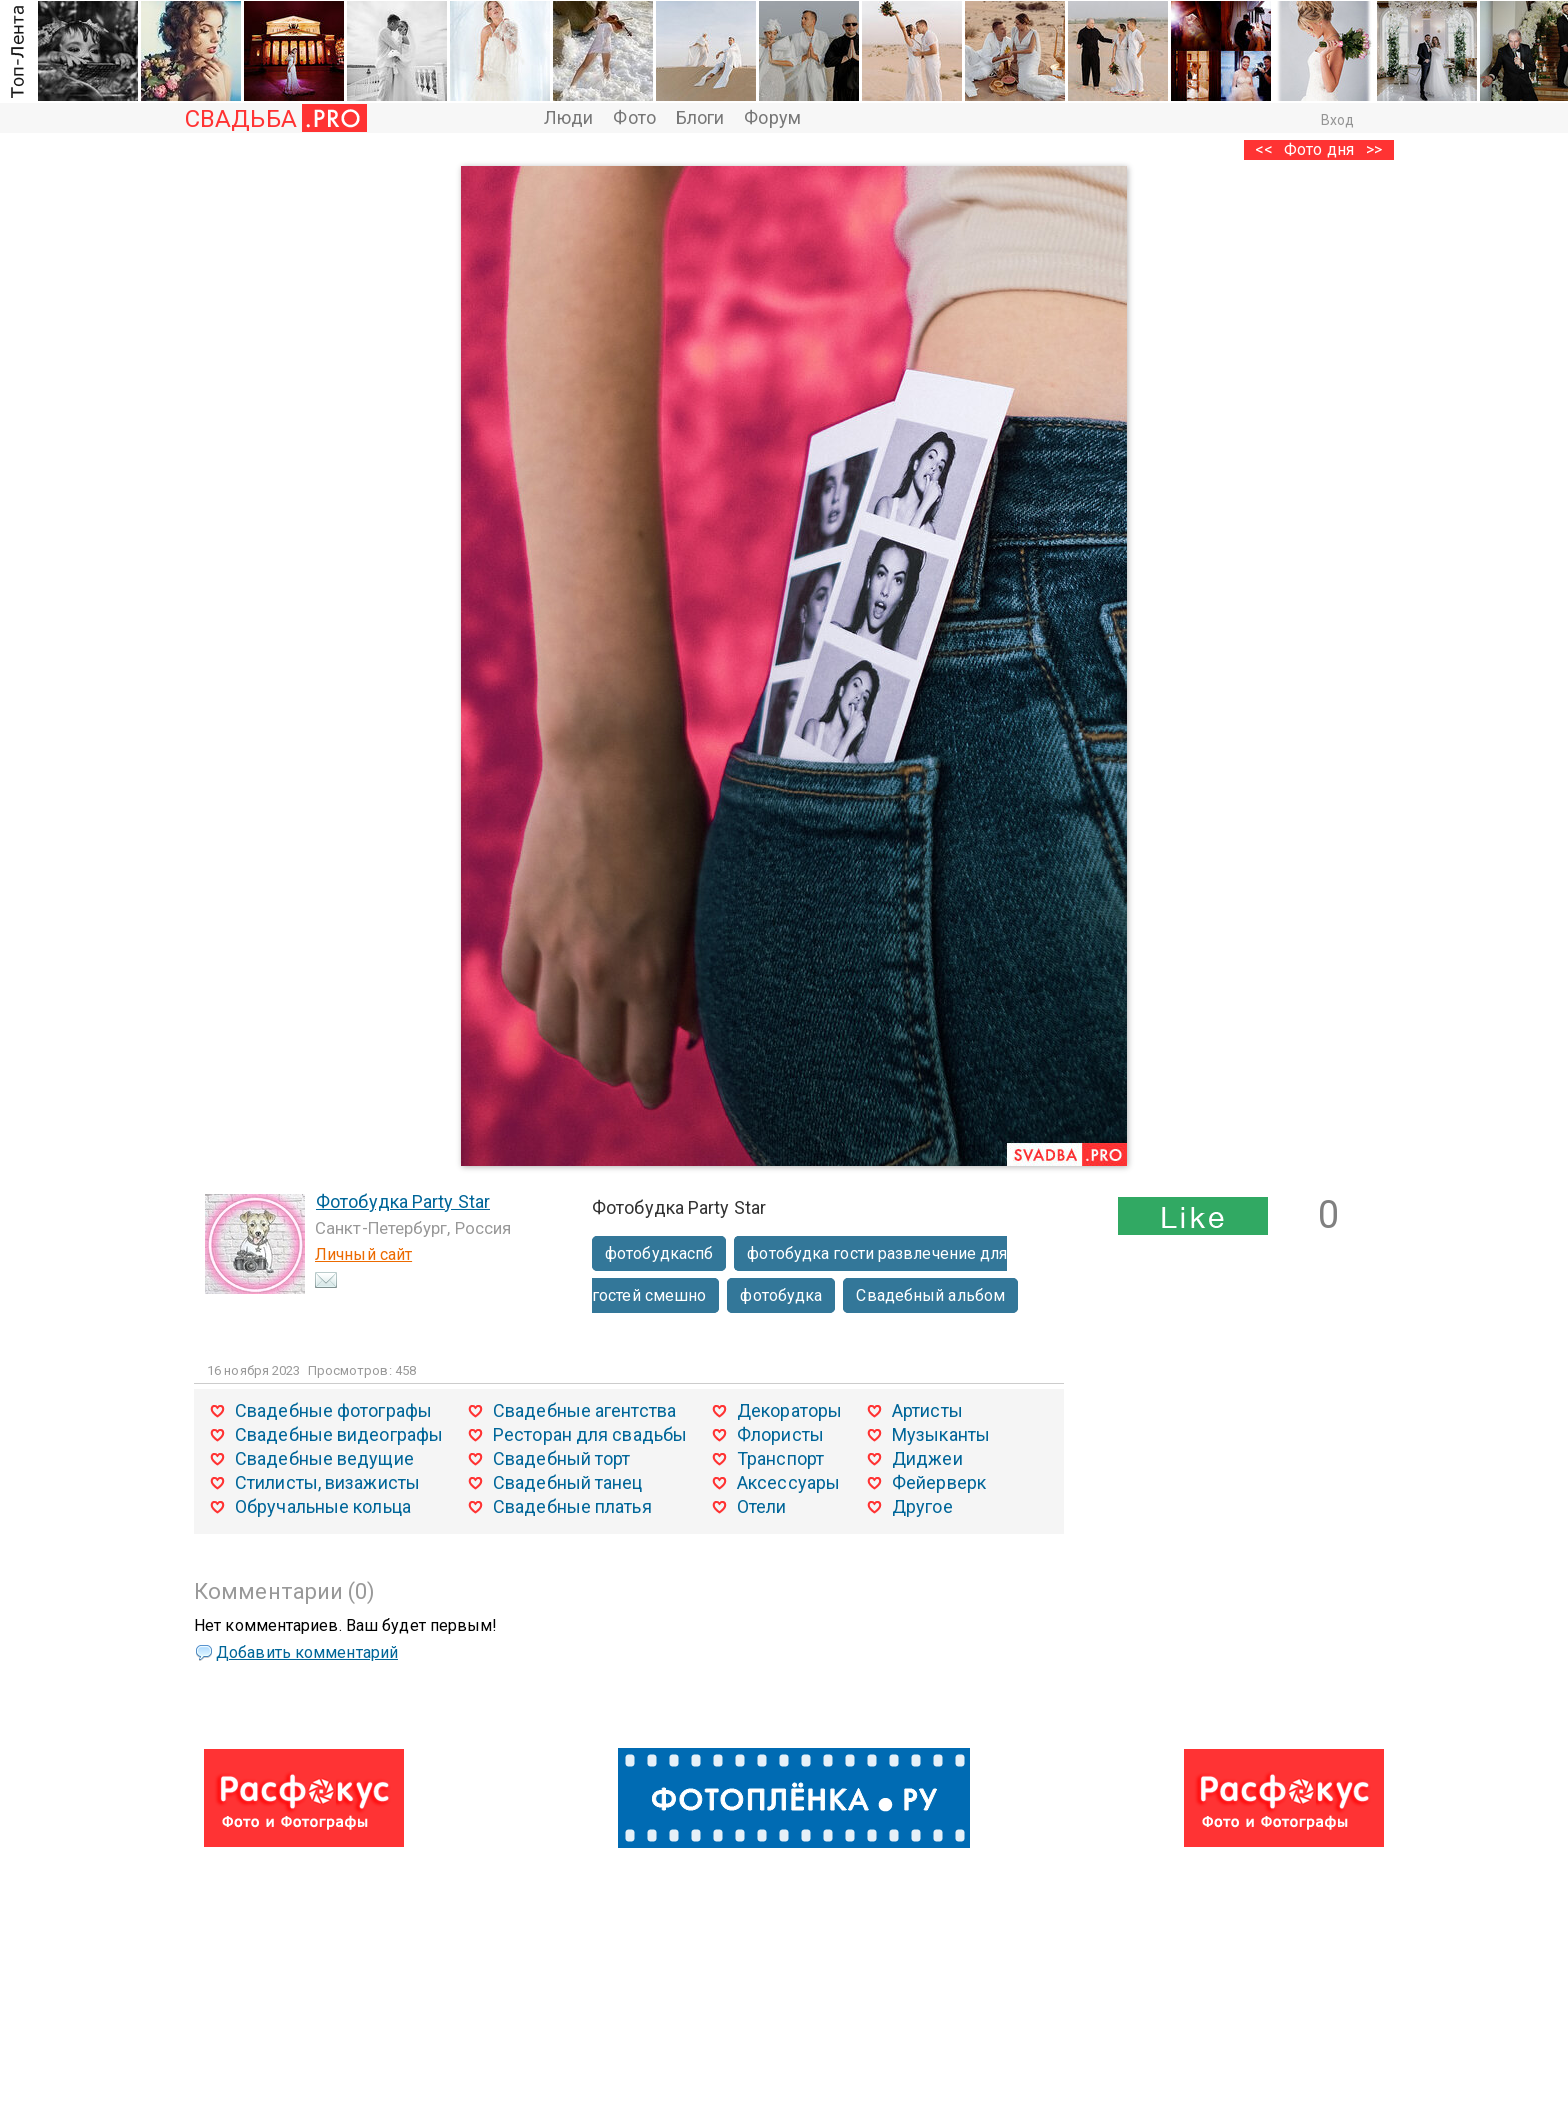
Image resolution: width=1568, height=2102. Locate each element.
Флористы (780, 1434)
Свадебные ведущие (324, 1458)
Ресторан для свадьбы (590, 1434)
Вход (1337, 120)
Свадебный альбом (930, 1295)
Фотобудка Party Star (403, 1201)
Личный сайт (363, 1254)
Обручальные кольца (323, 1506)
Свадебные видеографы (339, 1434)
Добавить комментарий (307, 1652)
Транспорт (780, 1458)
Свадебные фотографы (333, 1410)
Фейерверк (939, 1482)
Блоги (700, 117)
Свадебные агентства (584, 1410)
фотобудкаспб (659, 1253)
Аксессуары (788, 1482)
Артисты (927, 1410)
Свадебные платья (572, 1506)
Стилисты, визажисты (327, 1482)
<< (1264, 149)
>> (1374, 149)
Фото (634, 117)
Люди (568, 117)
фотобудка (781, 1295)
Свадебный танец (568, 1482)
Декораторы (789, 1410)
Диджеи (927, 1458)
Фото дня (1319, 149)
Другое (922, 1506)
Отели (762, 1506)
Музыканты (941, 1434)
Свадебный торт (561, 1458)
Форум (772, 117)
